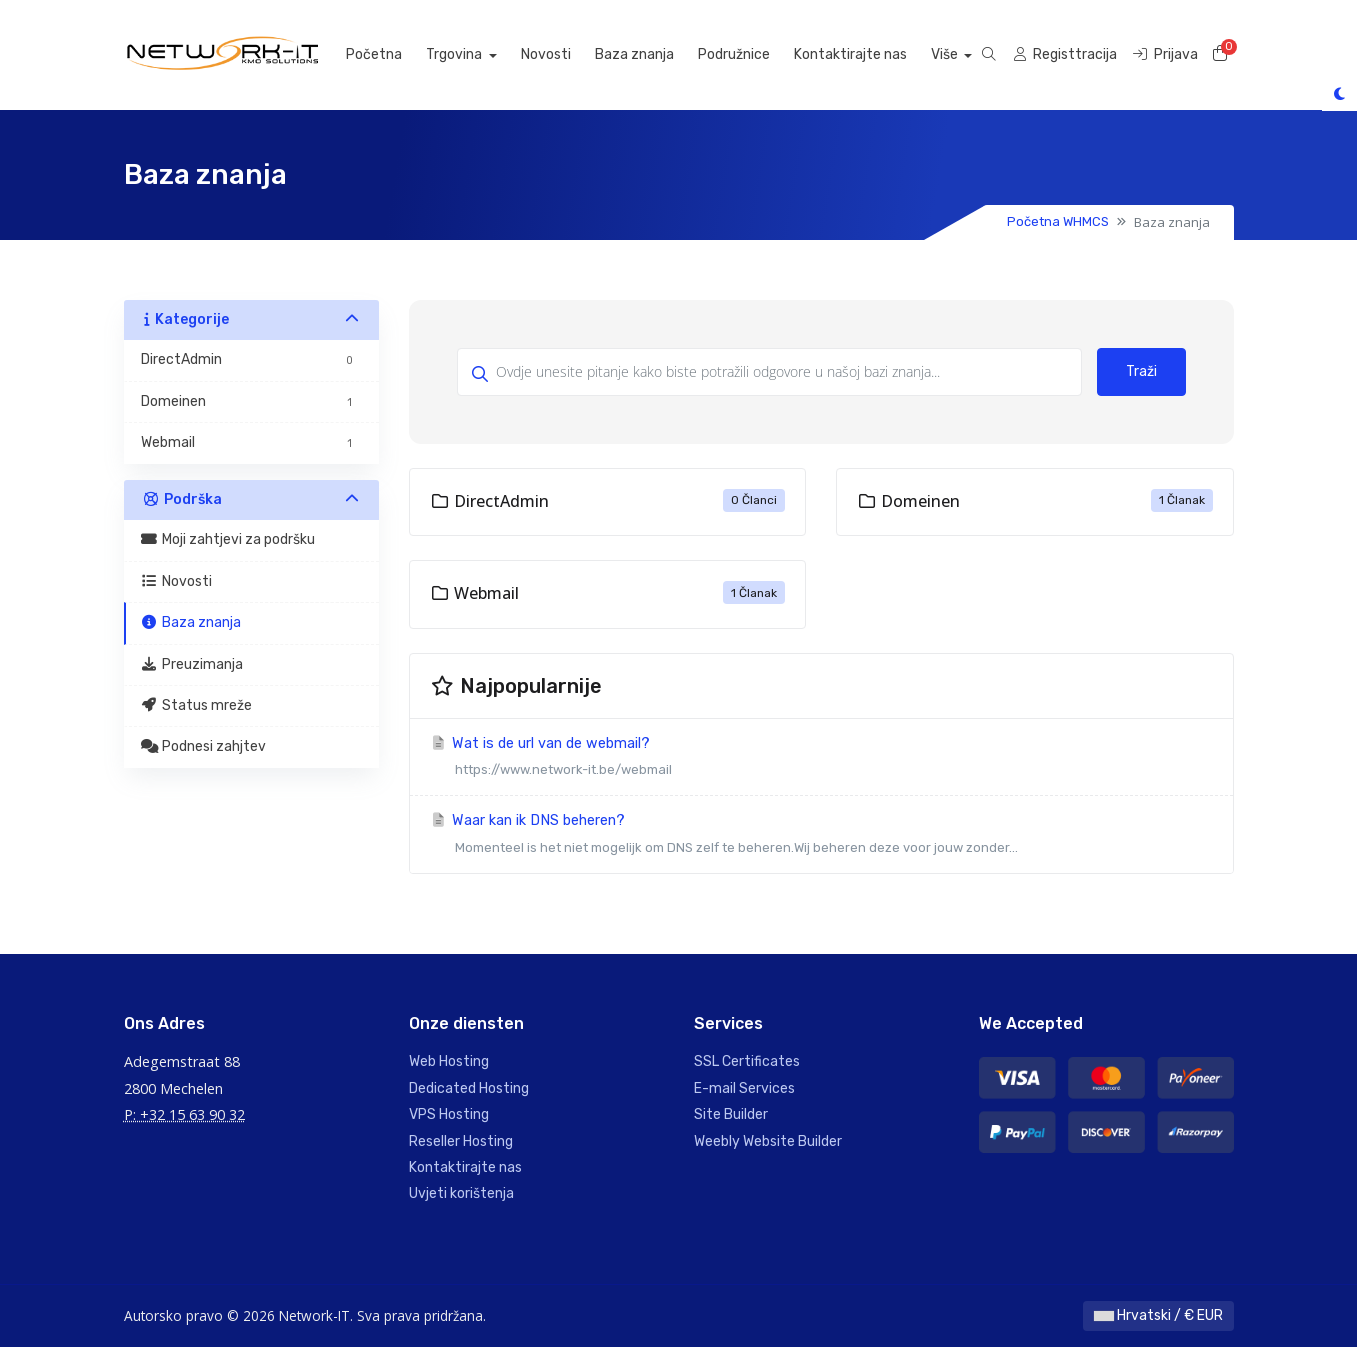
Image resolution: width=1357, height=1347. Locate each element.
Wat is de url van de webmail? (821, 759)
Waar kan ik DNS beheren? (821, 836)
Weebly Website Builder (768, 1141)
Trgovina (476, 54)
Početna (395, 54)
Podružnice (755, 54)
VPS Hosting (449, 1114)
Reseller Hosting (461, 1141)
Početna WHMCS (1058, 221)
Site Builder (731, 1114)
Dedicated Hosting (469, 1088)
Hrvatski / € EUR (1158, 1315)
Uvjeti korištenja (461, 1193)
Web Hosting (449, 1061)
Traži (1141, 371)
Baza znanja (655, 54)
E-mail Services (744, 1088)
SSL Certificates (747, 1061)
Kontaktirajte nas (871, 54)
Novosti (567, 54)
